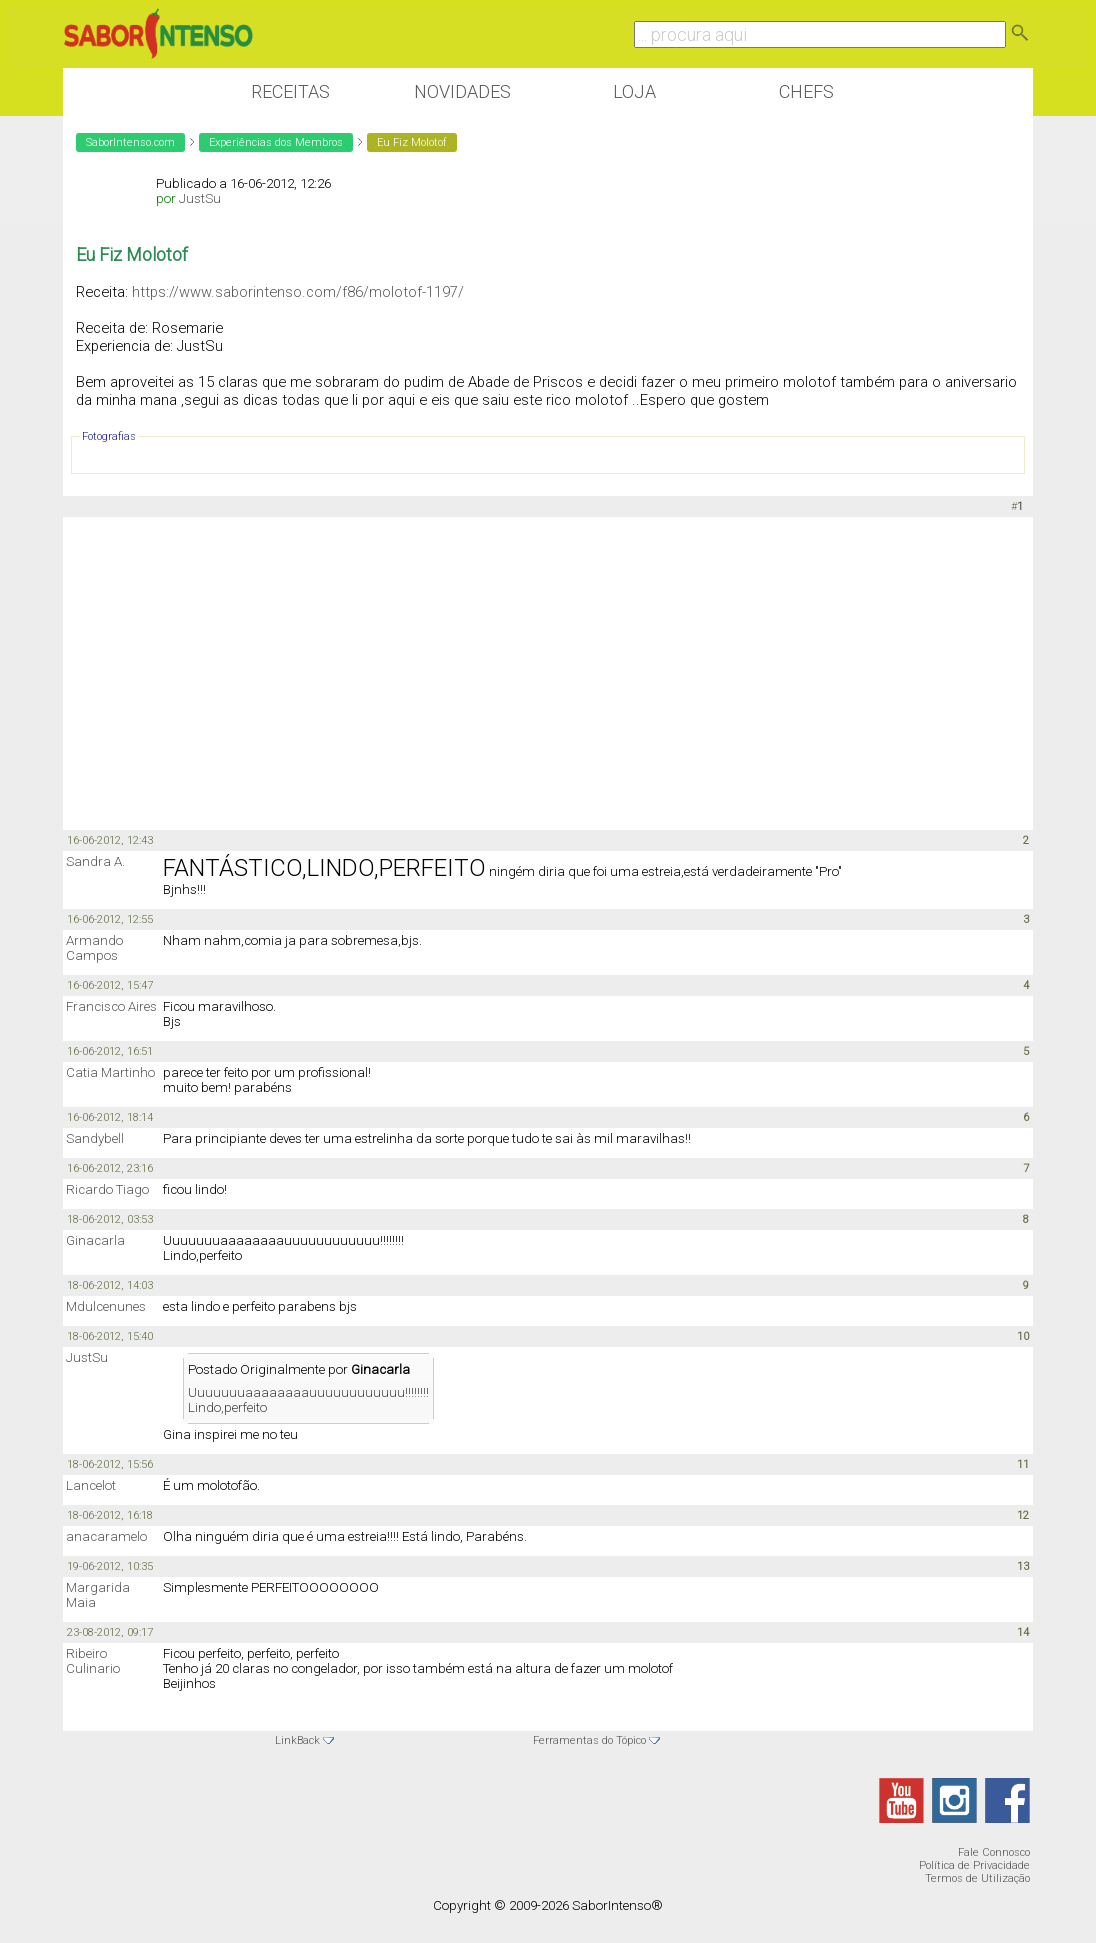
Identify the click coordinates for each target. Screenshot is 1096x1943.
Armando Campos (94, 948)
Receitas (290, 91)
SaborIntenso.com (130, 142)
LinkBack (297, 1740)
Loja (634, 91)
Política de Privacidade (974, 1865)
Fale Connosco (994, 1852)
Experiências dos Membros (276, 142)
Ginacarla (95, 1240)
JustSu (200, 198)
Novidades (462, 91)
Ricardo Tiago (107, 1189)
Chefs (806, 91)
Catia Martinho (110, 1072)
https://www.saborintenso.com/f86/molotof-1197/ (298, 292)
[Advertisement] (548, 672)
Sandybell (95, 1138)
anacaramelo (106, 1536)
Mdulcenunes (106, 1306)
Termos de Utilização (977, 1878)
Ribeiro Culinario (93, 1661)
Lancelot (91, 1485)
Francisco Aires (111, 1006)
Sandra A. (95, 861)
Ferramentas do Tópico (589, 1740)
